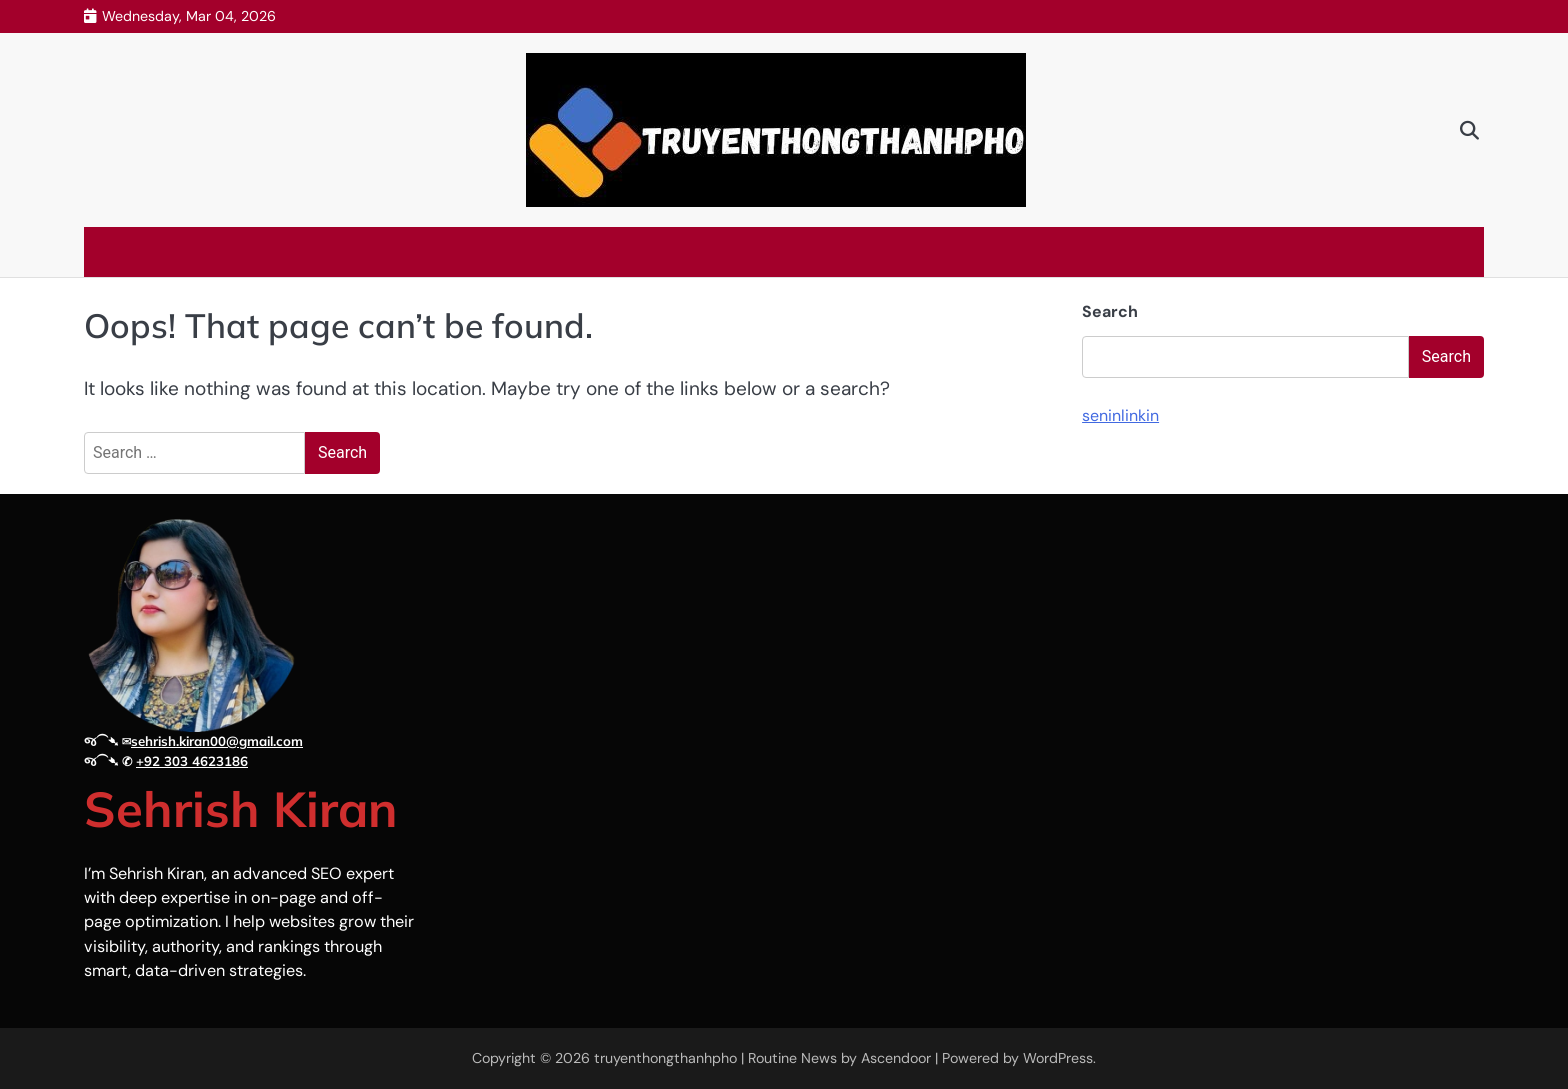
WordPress (1058, 1058)
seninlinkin (1120, 415)
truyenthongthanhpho (665, 1058)
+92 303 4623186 (192, 761)
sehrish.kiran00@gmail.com (217, 741)
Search (1110, 311)
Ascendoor (896, 1058)
